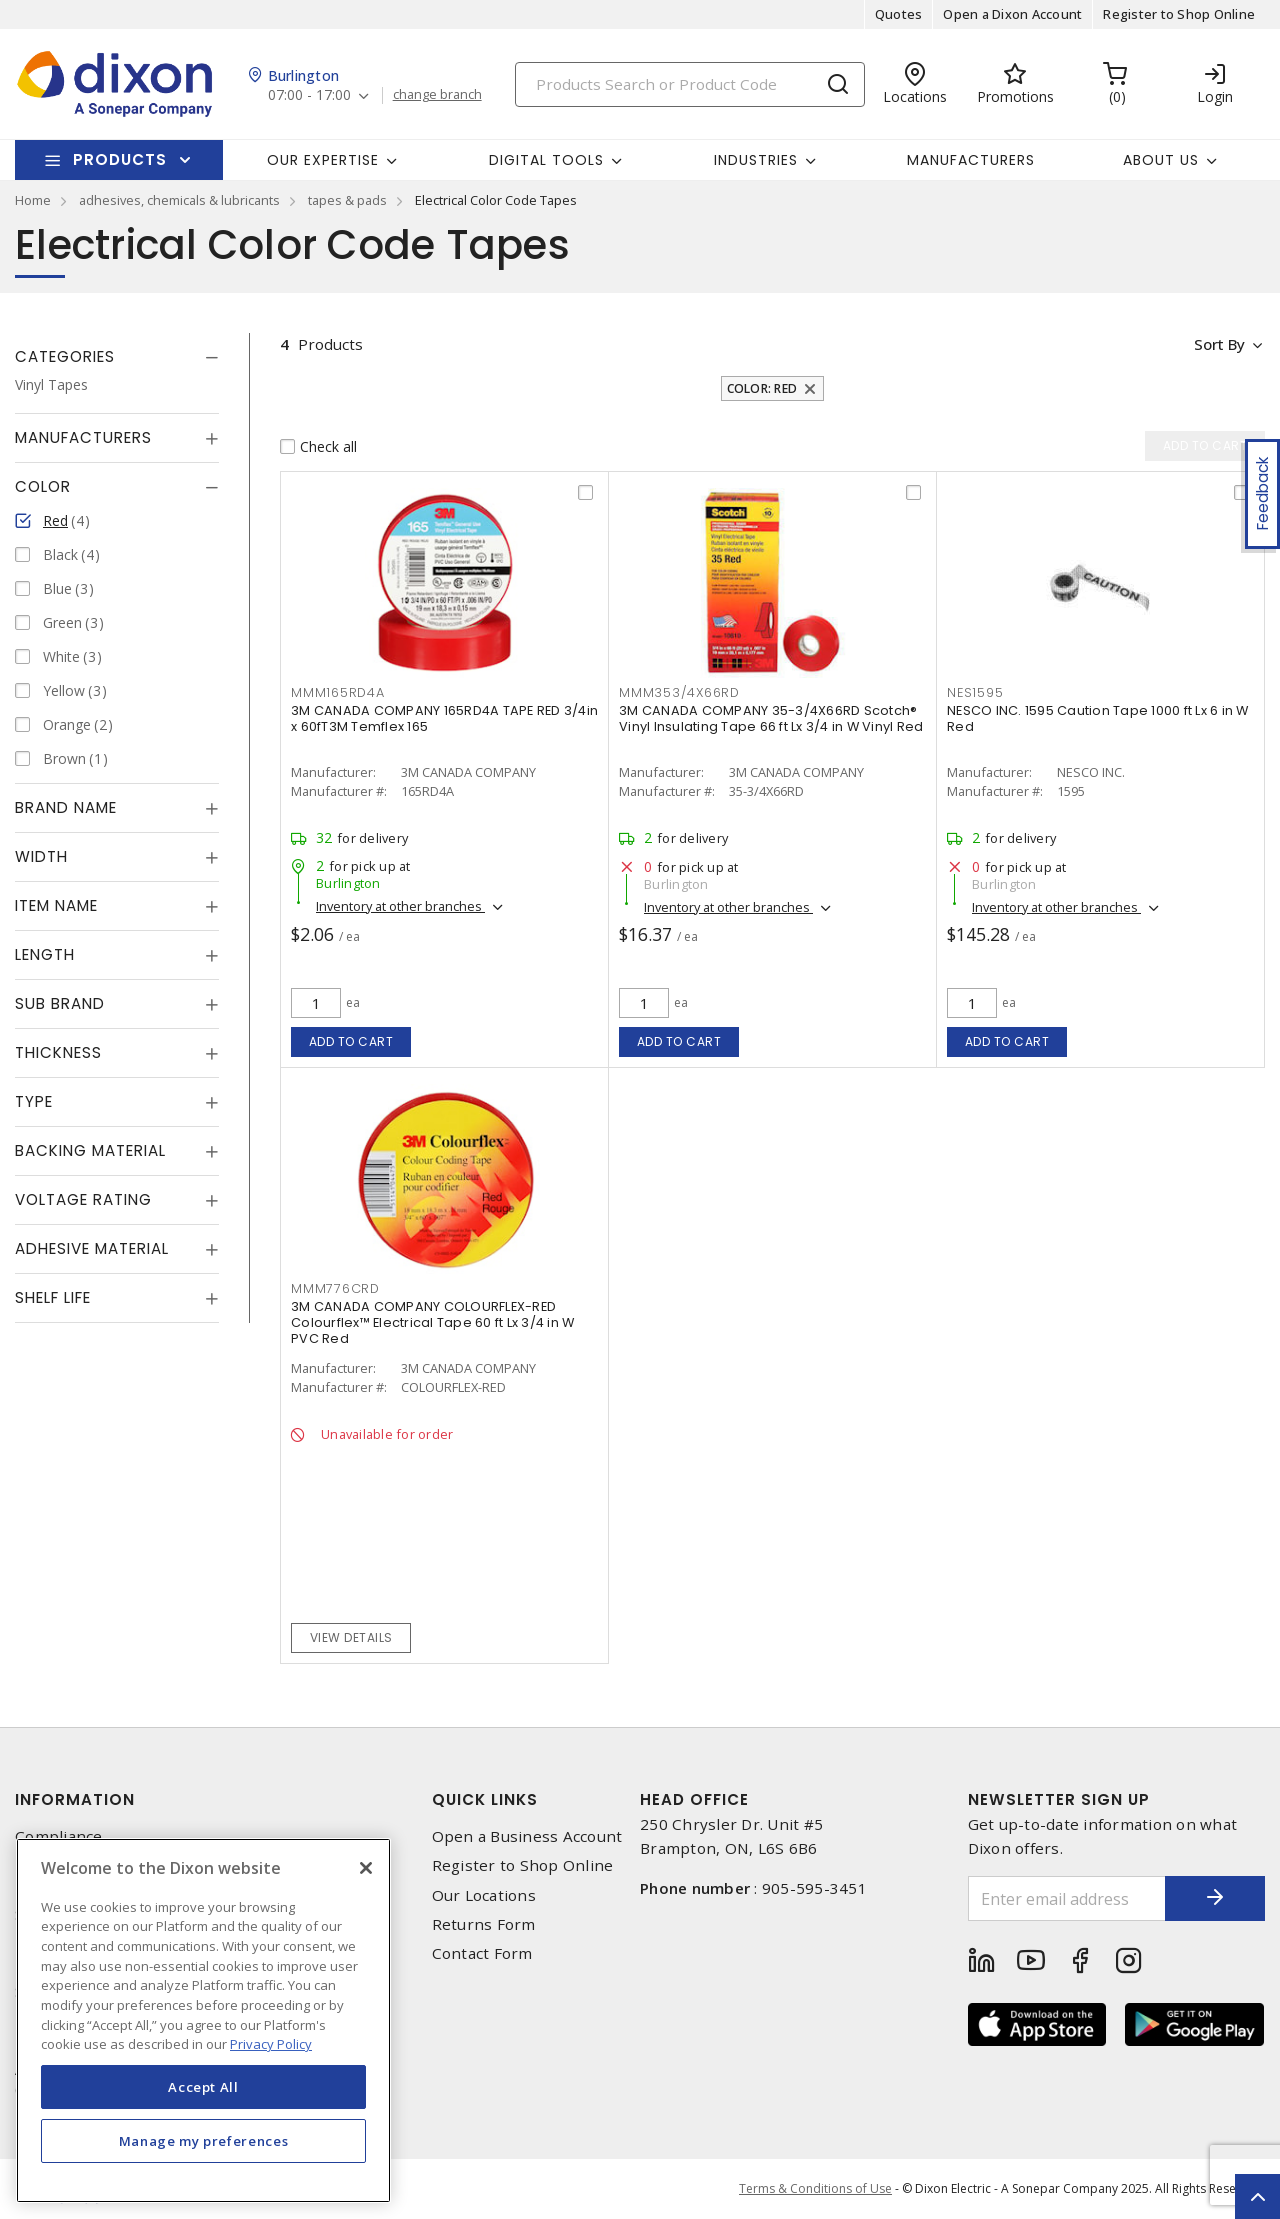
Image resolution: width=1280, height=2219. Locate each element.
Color (43, 486)
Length (45, 954)
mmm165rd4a (338, 692)
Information (75, 1799)
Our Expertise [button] (323, 160)
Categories (65, 356)
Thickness (58, 1052)
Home (33, 200)
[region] (203, 2020)
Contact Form (482, 1953)
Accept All (203, 2087)
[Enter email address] (1067, 1898)
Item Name (56, 905)
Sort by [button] (1218, 344)
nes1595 (975, 692)
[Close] (366, 1868)
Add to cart (351, 1041)
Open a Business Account (527, 1836)
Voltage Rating (83, 1199)
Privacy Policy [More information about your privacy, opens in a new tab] (271, 2044)
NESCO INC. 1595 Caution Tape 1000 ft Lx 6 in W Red (1098, 718)
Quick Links (485, 1799)
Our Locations (484, 1895)
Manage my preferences (204, 2141)
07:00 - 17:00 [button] (309, 95)
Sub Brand (60, 1003)
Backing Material (90, 1150)
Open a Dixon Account (1012, 14)
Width (41, 856)
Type (34, 1101)
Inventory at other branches (400, 906)
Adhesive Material (92, 1248)
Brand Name (66, 807)
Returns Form (484, 1924)
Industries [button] (756, 160)
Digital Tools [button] (546, 160)
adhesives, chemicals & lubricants (179, 200)
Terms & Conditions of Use (815, 2188)
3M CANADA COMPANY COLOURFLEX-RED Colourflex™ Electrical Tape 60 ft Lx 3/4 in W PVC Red (432, 1322)
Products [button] (120, 159)
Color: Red (762, 388)
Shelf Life (53, 1297)
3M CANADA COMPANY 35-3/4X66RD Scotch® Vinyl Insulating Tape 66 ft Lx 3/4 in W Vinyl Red (771, 718)
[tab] (117, 357)
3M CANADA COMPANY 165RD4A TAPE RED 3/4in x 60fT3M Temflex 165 (444, 718)
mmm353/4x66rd (679, 692)
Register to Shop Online (1179, 14)
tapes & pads (347, 200)
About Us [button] (1161, 160)
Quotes (899, 14)
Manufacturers (971, 160)
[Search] (690, 84)
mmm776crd (335, 1288)
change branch (437, 95)
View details (351, 1637)
